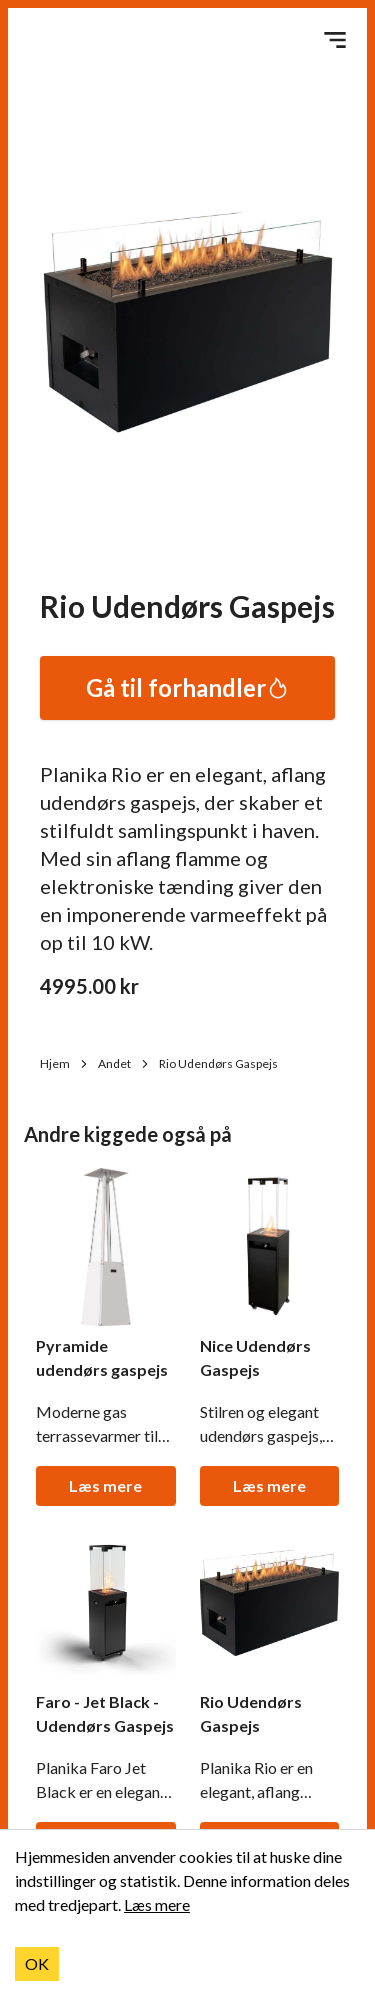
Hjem (65, 1063)
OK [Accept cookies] (37, 1963)
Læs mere (105, 1485)
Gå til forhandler (188, 687)
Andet (124, 1063)
